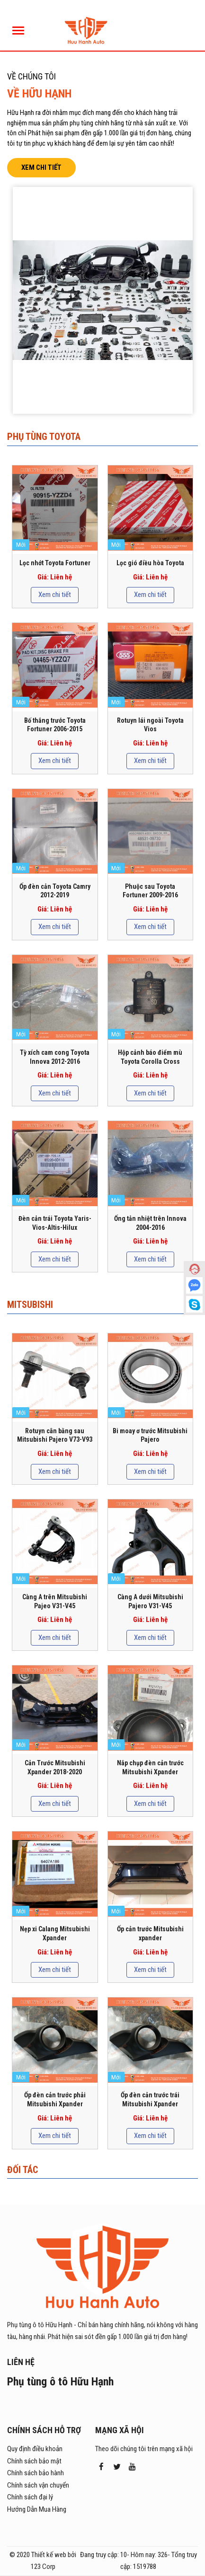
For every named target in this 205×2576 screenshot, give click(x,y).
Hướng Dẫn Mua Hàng (36, 2509)
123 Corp (43, 2566)
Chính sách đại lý (30, 2497)
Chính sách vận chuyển (38, 2485)
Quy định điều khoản (34, 2449)
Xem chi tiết (41, 167)
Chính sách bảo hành (35, 2473)
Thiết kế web (48, 2554)
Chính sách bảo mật (34, 2461)
